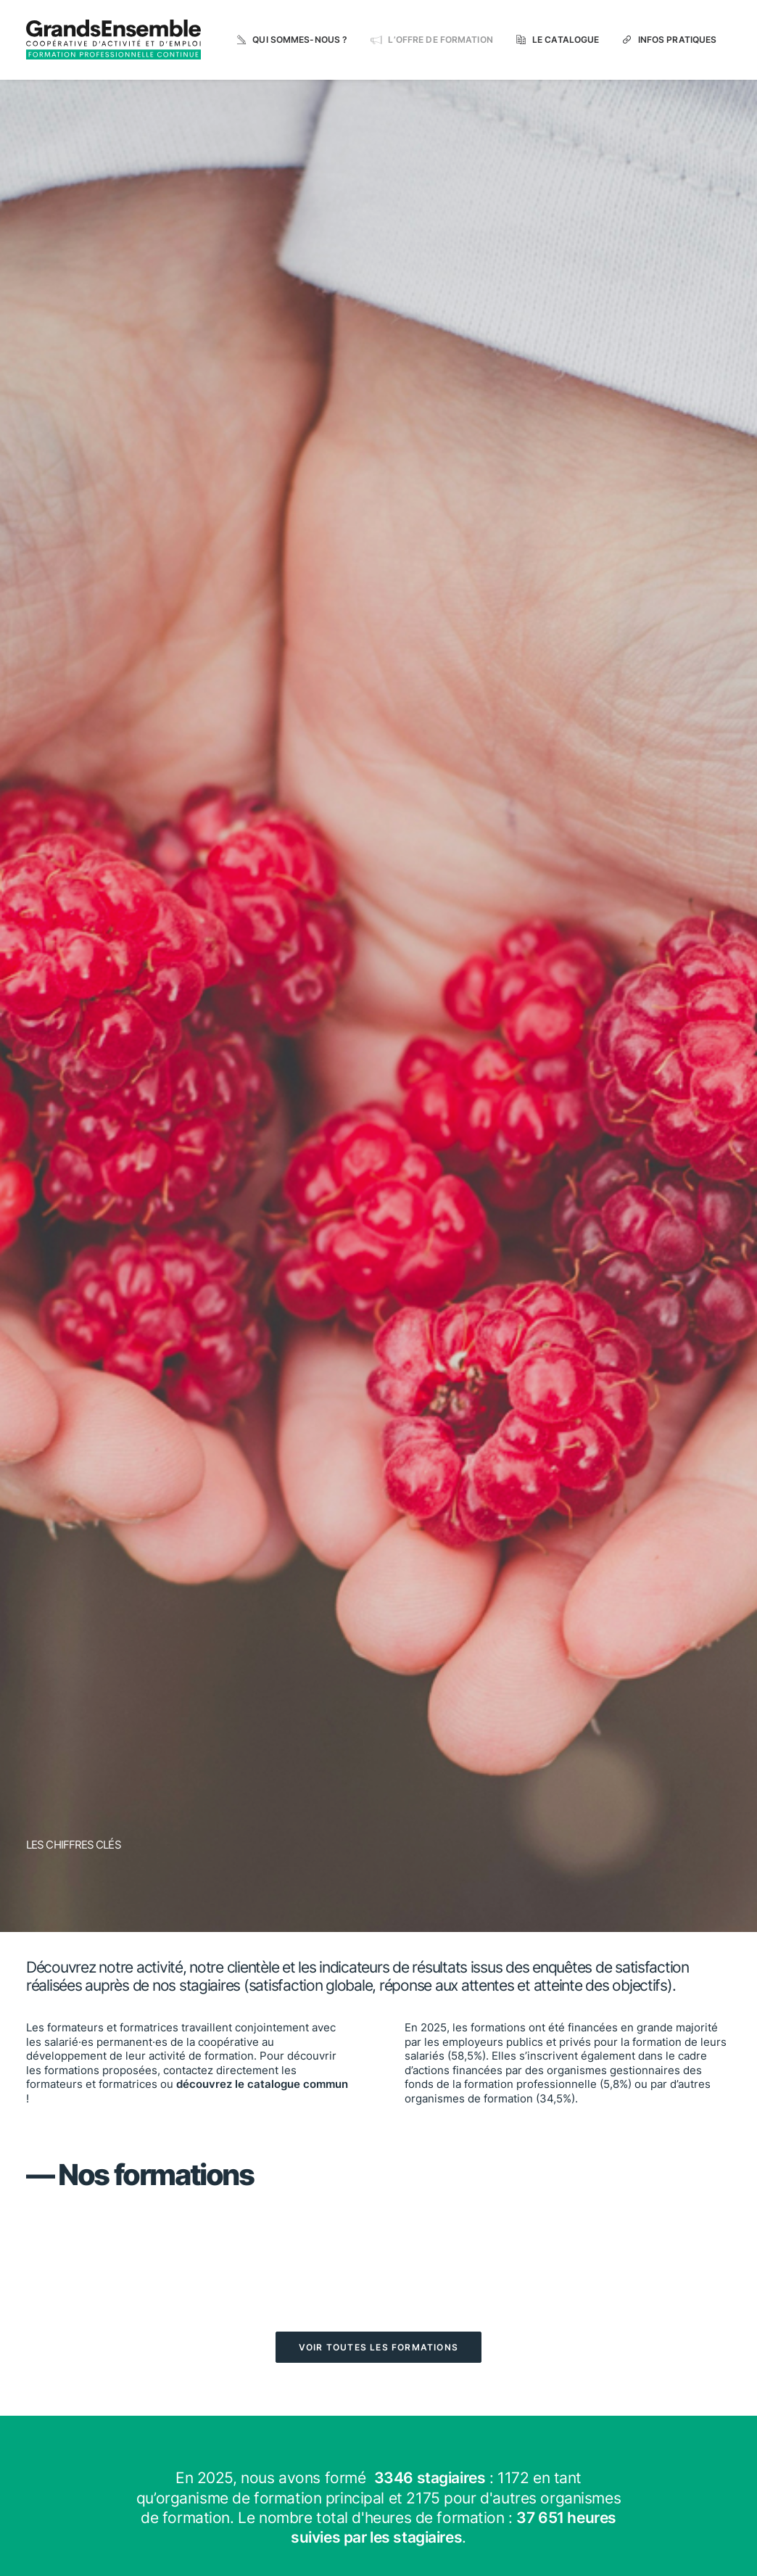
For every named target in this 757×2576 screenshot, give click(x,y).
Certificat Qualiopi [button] (325, 2312)
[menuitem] (292, 39)
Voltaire (401, 1443)
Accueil (298, 2436)
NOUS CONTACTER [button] (584, 2320)
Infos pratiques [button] (378, 1897)
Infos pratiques (677, 39)
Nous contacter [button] (621, 1897)
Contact (299, 2493)
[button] (135, 1860)
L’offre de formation (440, 39)
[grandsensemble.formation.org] (113, 39)
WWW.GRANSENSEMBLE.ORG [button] (609, 2440)
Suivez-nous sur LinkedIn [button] (630, 2380)
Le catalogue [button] (135, 1897)
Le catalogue (565, 39)
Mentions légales (353, 2550)
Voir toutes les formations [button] (378, 806)
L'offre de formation (322, 2458)
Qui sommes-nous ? (299, 39)
